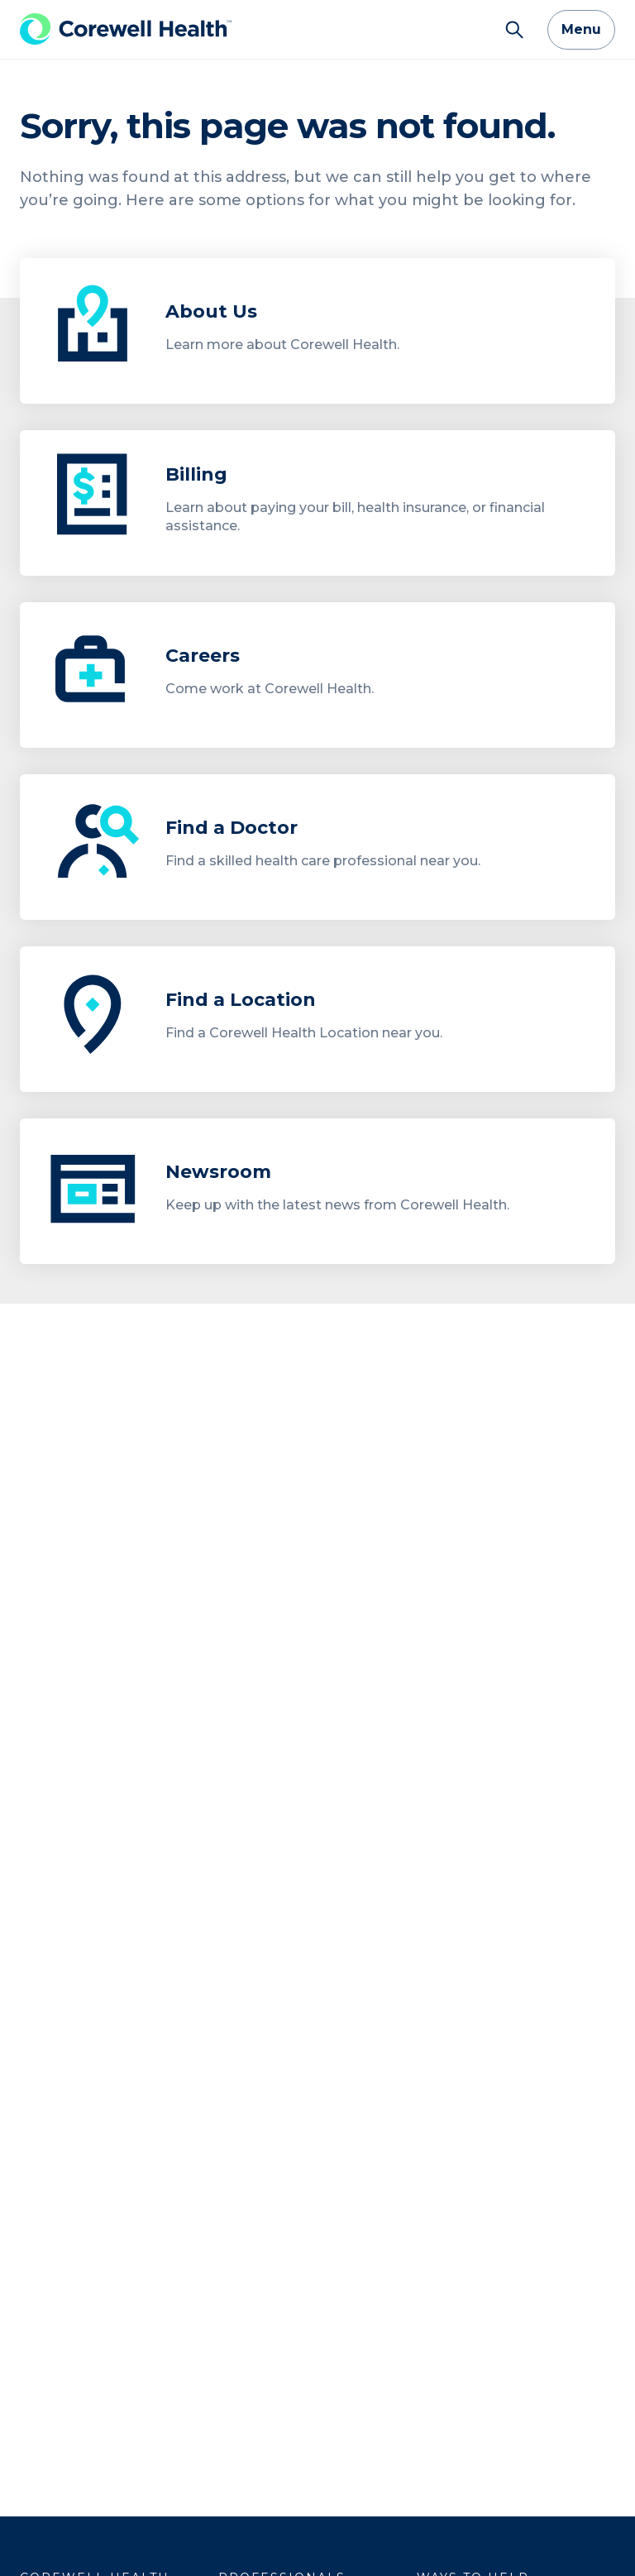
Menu (581, 29)
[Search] (514, 30)
